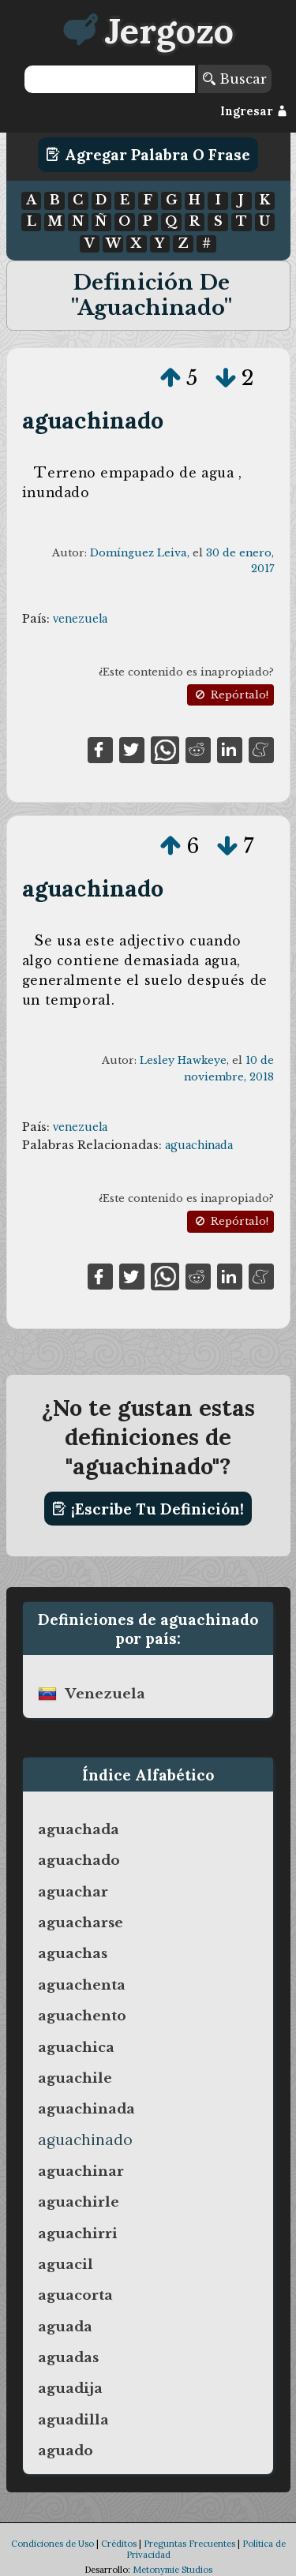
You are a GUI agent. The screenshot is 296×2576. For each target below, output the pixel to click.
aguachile (75, 2078)
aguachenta (82, 1985)
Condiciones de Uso (52, 2543)
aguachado (79, 1860)
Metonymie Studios (172, 2569)
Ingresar (253, 111)
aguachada (78, 1829)
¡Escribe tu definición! (148, 1509)
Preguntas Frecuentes (189, 2543)
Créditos (119, 2543)
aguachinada (199, 1145)
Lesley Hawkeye (183, 1060)
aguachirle (78, 2202)
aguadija (70, 2388)
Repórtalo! (230, 695)
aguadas (68, 2357)
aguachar (73, 1891)
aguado (65, 2450)
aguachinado (93, 420)
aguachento (82, 2015)
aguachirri (78, 2233)
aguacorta (75, 2295)
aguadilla (73, 2419)
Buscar (235, 79)
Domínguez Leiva (138, 553)
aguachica (76, 2047)
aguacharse (80, 1922)
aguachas (72, 1953)
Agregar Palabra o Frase (148, 154)
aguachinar (81, 2171)
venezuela (80, 619)
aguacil (65, 2264)
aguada (65, 2326)
